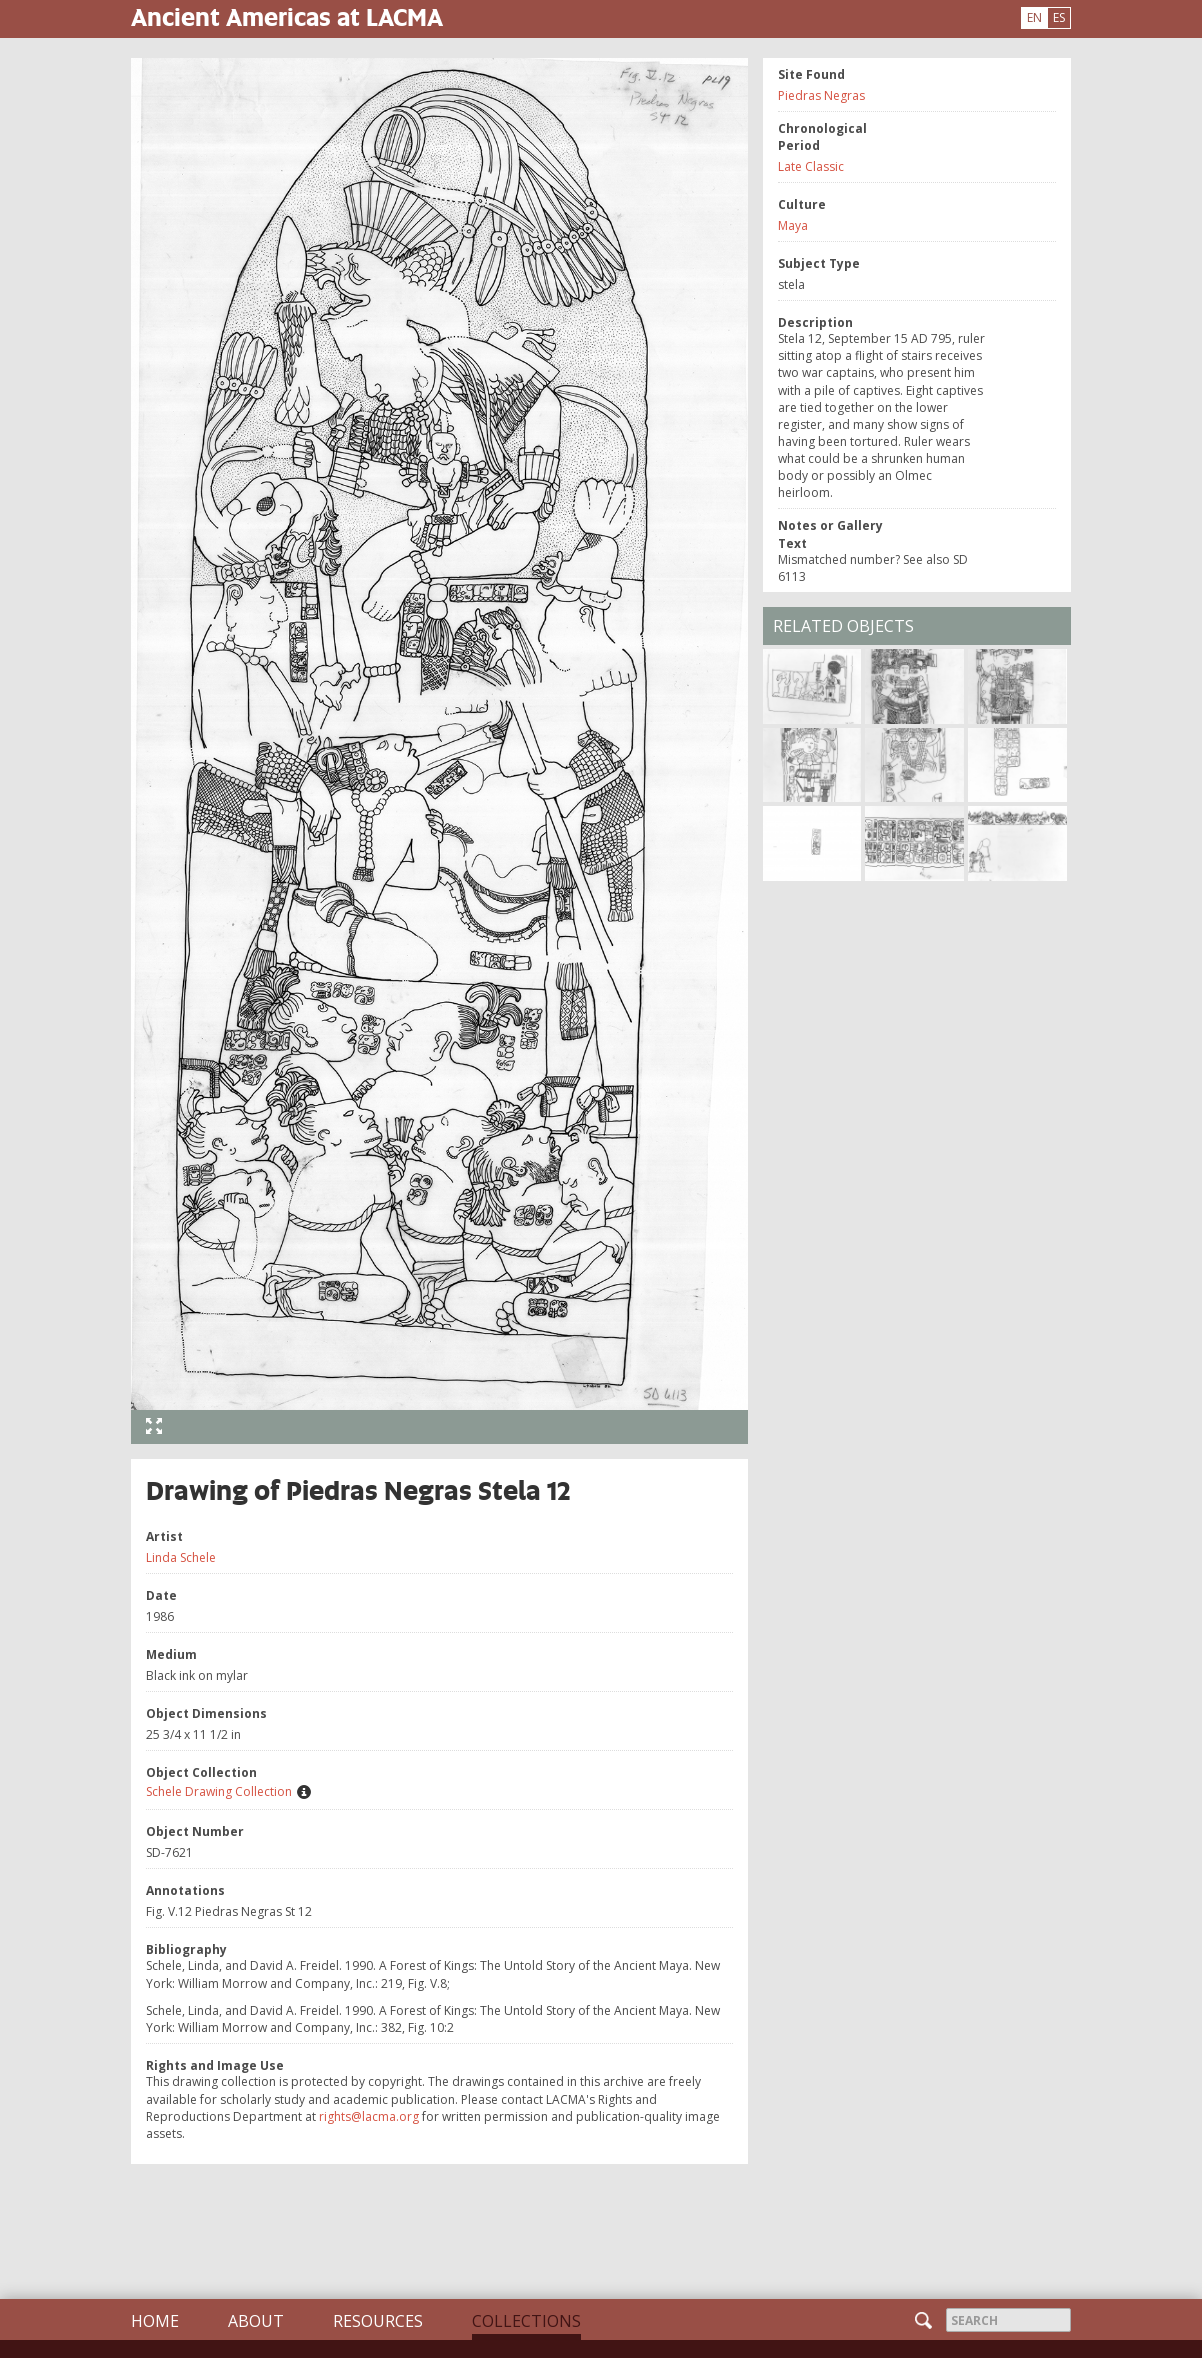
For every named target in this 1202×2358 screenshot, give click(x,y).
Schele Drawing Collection (219, 1791)
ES (1059, 17)
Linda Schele (181, 1557)
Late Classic (811, 166)
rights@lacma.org (369, 2116)
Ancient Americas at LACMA (287, 16)
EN (1034, 17)
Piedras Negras (821, 95)
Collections (526, 2321)
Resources (378, 2321)
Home (155, 2321)
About (256, 2321)
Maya (793, 225)
